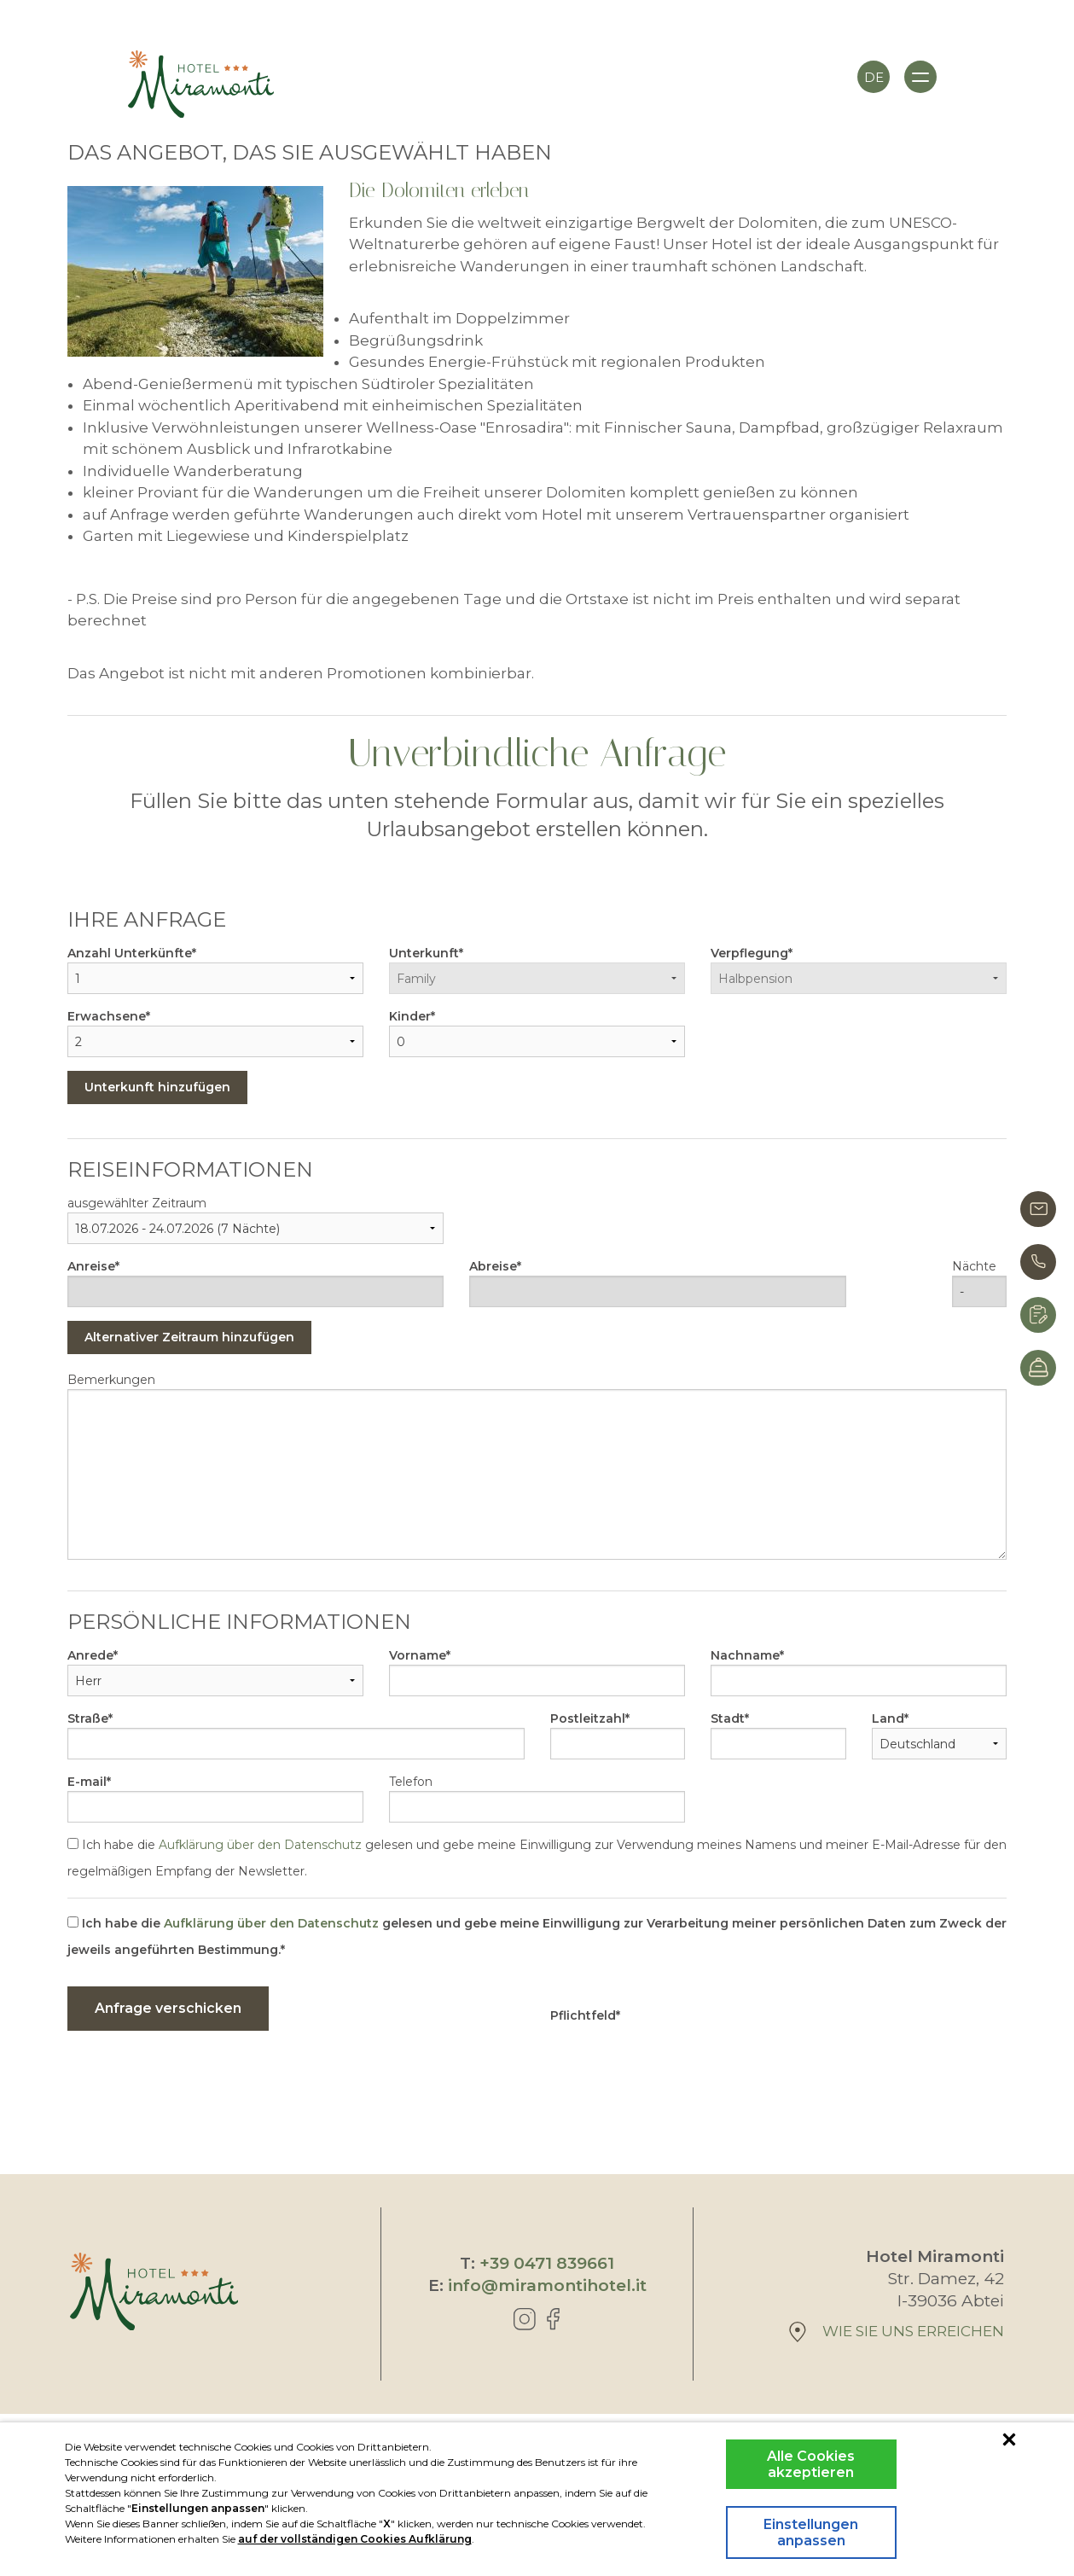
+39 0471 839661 (546, 2263)
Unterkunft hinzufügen (157, 1087)
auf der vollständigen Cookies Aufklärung (355, 2538)
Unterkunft (424, 953)
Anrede (90, 1655)
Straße (87, 1718)
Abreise (493, 1266)
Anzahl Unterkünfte (129, 953)
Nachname (745, 1655)
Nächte (974, 1266)
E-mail (87, 1781)
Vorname (417, 1655)
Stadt (728, 1718)
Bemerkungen (111, 1379)
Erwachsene (106, 1016)
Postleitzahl (587, 1718)
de (874, 77)
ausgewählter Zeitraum (136, 1203)
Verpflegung (749, 953)
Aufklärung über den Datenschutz (260, 1844)
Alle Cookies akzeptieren (811, 2464)
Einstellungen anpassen (810, 2532)
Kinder (410, 1016)
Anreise (91, 1266)
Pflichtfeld (583, 2015)
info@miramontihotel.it (547, 2285)
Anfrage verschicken (168, 2008)
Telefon (411, 1781)
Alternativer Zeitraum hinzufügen (189, 1337)
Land (888, 1718)
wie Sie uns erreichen (896, 2332)
